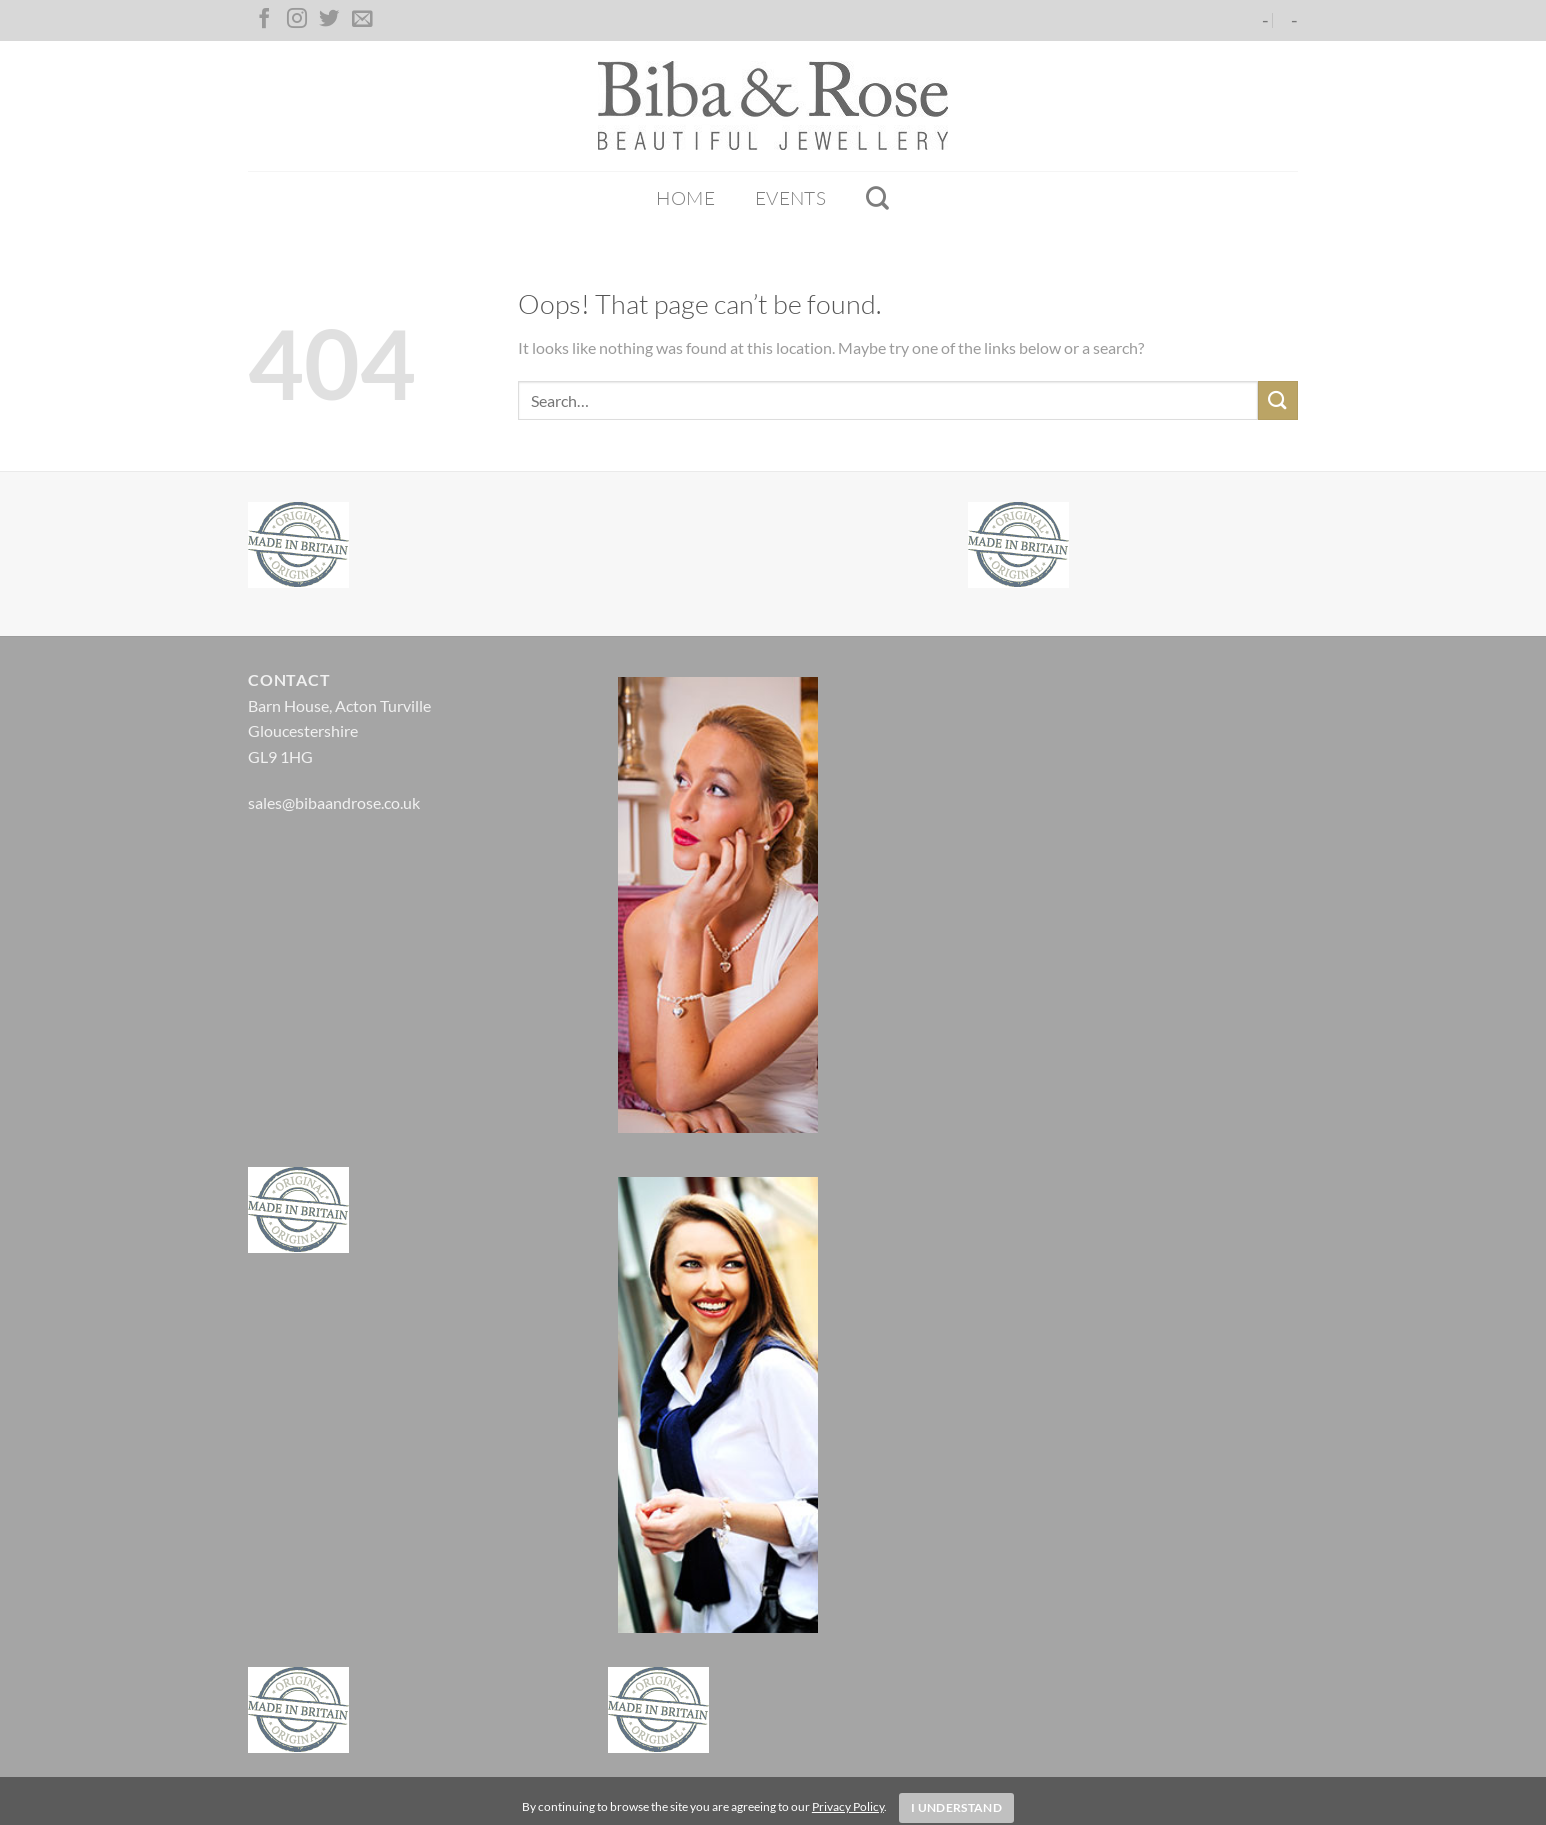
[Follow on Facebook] (264, 20)
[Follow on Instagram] (297, 20)
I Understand (956, 1807)
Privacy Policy (848, 1806)
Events (790, 198)
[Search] (877, 198)
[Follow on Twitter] (329, 20)
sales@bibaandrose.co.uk (334, 802)
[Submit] (1278, 400)
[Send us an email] (362, 20)
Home (685, 198)
